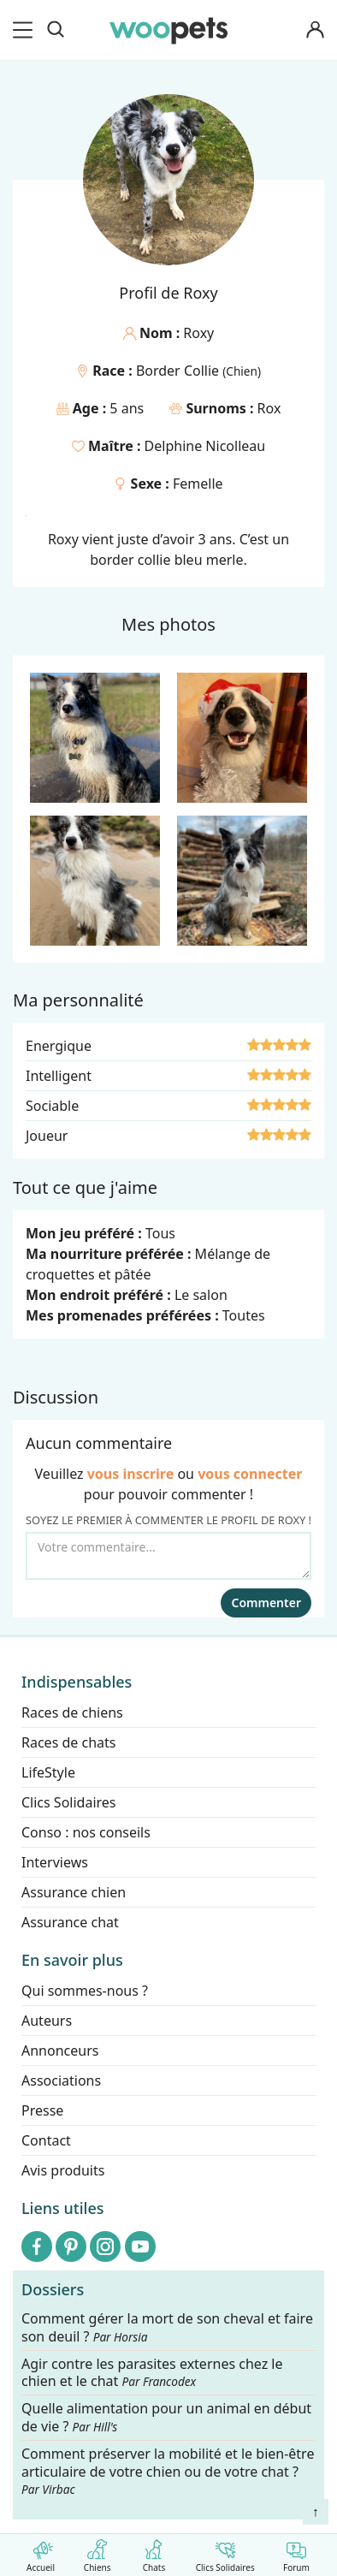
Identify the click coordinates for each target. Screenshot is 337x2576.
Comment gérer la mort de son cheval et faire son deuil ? (167, 2328)
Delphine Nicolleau (205, 445)
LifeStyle (48, 1772)
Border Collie (179, 370)
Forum (296, 2552)
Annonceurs (59, 2050)
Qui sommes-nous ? (84, 1990)
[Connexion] (314, 30)
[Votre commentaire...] (168, 1556)
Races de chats (68, 1742)
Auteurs (46, 2020)
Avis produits (62, 2170)
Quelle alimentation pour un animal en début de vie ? (166, 2418)
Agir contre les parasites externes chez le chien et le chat (152, 2372)
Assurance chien (73, 1892)
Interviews (54, 1862)
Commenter (266, 1602)
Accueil (41, 2552)
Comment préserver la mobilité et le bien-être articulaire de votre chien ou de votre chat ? (167, 2471)
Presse (42, 2110)
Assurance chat (70, 1922)
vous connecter (250, 1473)
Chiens (97, 2552)
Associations (61, 2080)
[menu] (25, 30)
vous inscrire (130, 1473)
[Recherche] (55, 30)
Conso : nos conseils (86, 1832)
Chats (153, 2552)
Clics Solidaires (225, 2552)
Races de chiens (72, 1712)
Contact (46, 2140)
